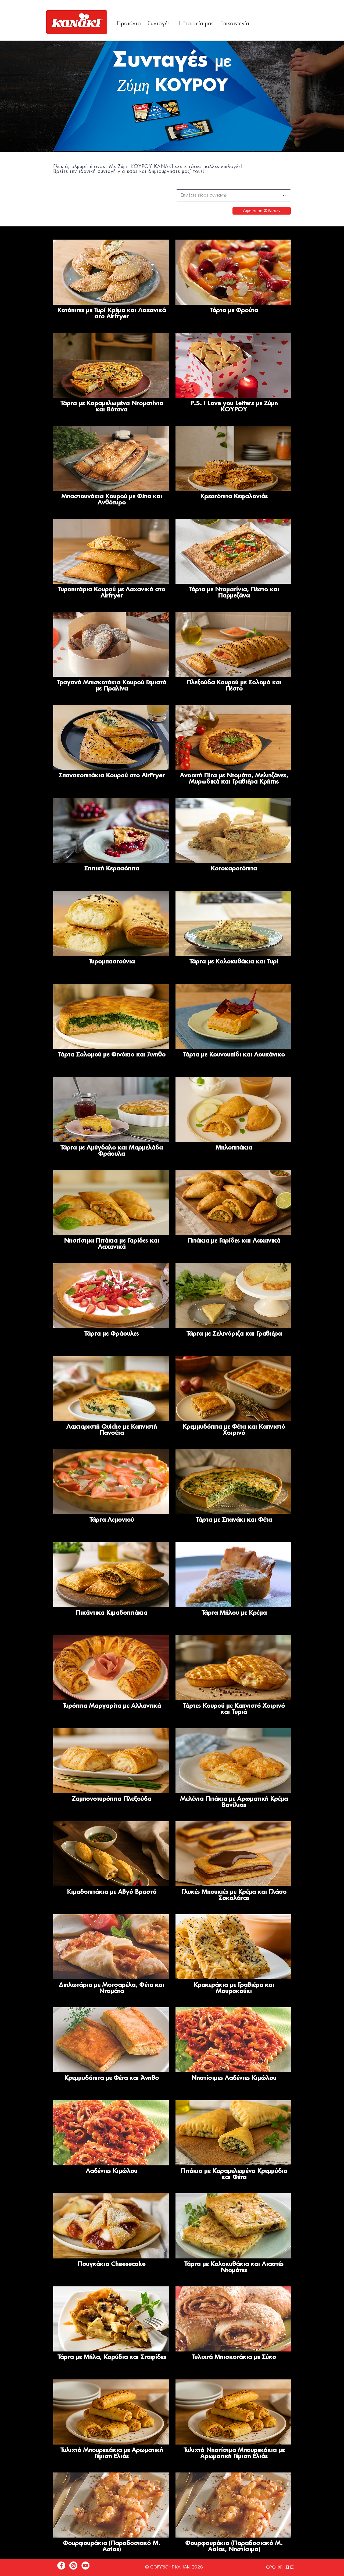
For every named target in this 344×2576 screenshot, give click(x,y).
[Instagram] (73, 2565)
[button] (129, 23)
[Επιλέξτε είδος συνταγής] (233, 195)
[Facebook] (61, 2565)
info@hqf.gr (101, 2570)
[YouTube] (85, 2565)
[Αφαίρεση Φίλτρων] (261, 211)
